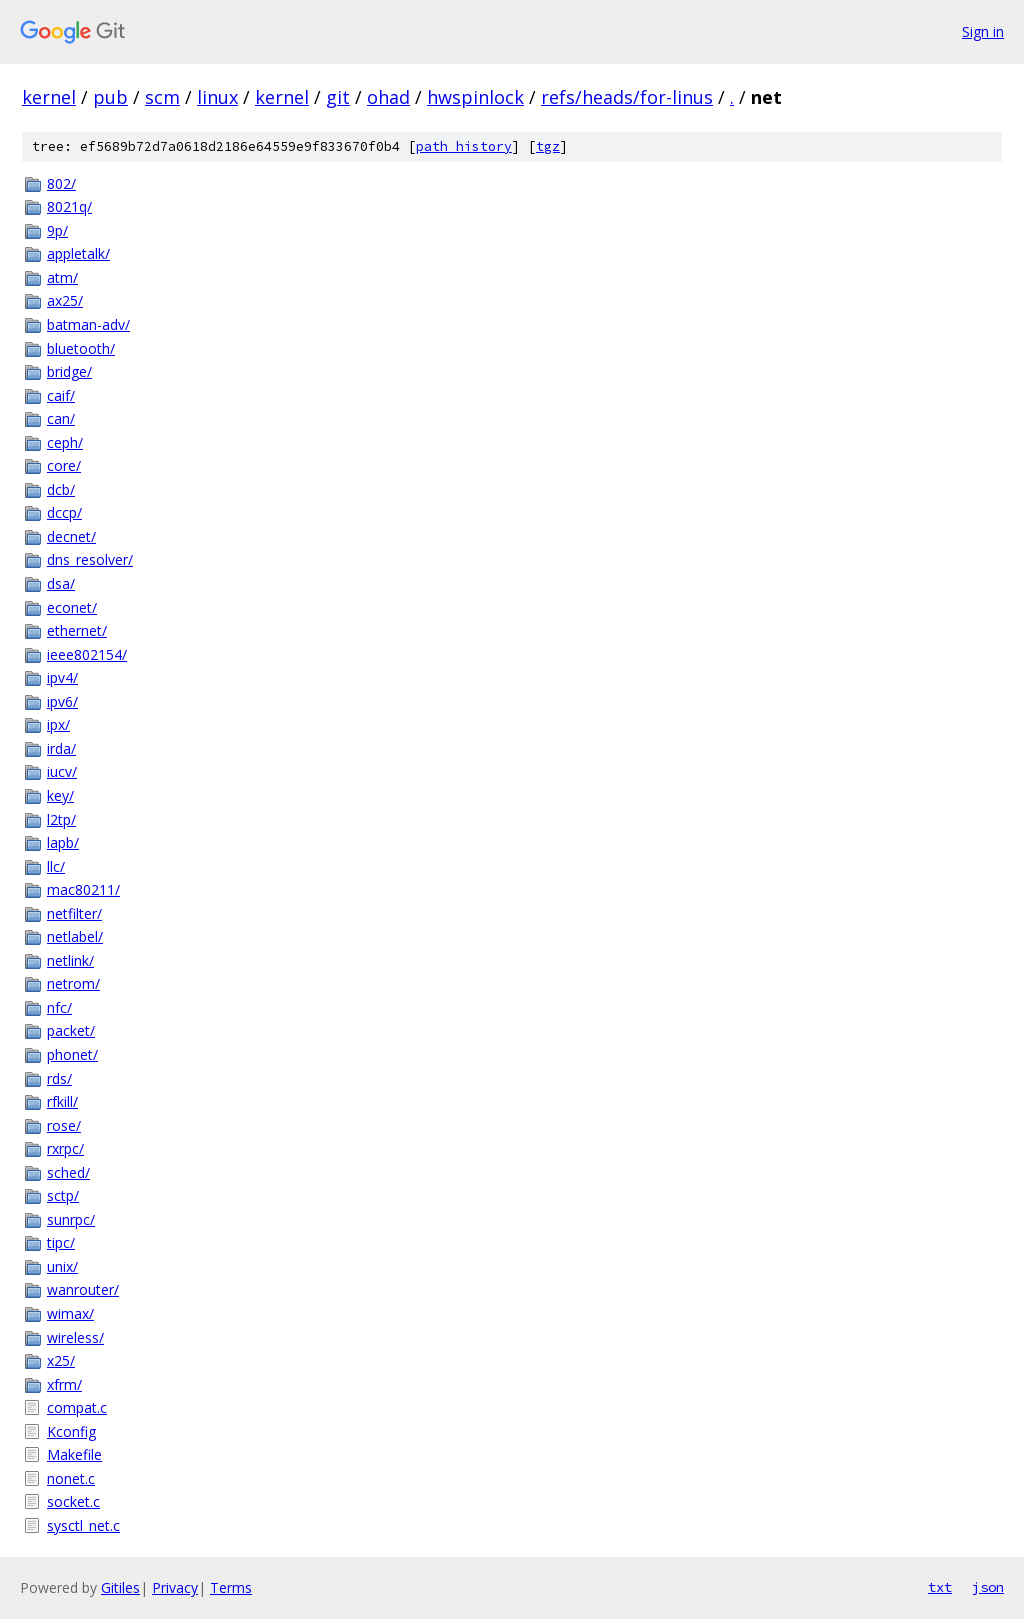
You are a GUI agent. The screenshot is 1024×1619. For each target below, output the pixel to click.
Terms (231, 1587)
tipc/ (61, 1242)
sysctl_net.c (83, 1525)
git (338, 97)
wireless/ (75, 1337)
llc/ (56, 866)
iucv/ (62, 771)
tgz (548, 146)
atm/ (62, 277)
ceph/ (65, 442)
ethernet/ (77, 630)
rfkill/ (62, 1101)
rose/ (64, 1125)
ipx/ (58, 724)
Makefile (74, 1454)
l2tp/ (61, 819)
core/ (64, 465)
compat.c (77, 1407)
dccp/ (64, 512)
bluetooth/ (81, 348)
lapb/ (63, 842)
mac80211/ (83, 889)
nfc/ (59, 1007)
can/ (61, 418)
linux (217, 97)
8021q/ (69, 206)
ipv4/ (62, 677)
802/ (61, 183)
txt (940, 1587)
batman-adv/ (88, 324)
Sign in (983, 31)
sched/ (68, 1172)
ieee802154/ (87, 654)
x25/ (61, 1360)
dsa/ (61, 583)
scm (162, 97)
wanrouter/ (83, 1289)
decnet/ (71, 536)
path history (464, 146)
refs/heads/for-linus (627, 97)
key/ (60, 795)
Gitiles (120, 1587)
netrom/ (73, 983)
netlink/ (70, 960)
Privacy (175, 1587)
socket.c (73, 1501)
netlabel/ (75, 936)
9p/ (57, 230)
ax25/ (65, 300)
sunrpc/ (71, 1219)
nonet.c (71, 1478)
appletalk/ (78, 253)
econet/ (72, 607)
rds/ (59, 1078)
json (988, 1587)
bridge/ (69, 371)
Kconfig (71, 1431)
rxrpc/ (65, 1148)
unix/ (62, 1266)
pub (110, 97)
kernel (49, 97)
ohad (388, 97)
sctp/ (63, 1195)
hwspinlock (475, 97)
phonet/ (72, 1054)
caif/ (61, 395)
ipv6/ (62, 701)
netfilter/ (74, 913)
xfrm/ (64, 1384)
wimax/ (70, 1313)
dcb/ (61, 489)
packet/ (71, 1030)
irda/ (61, 748)
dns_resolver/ (90, 559)
